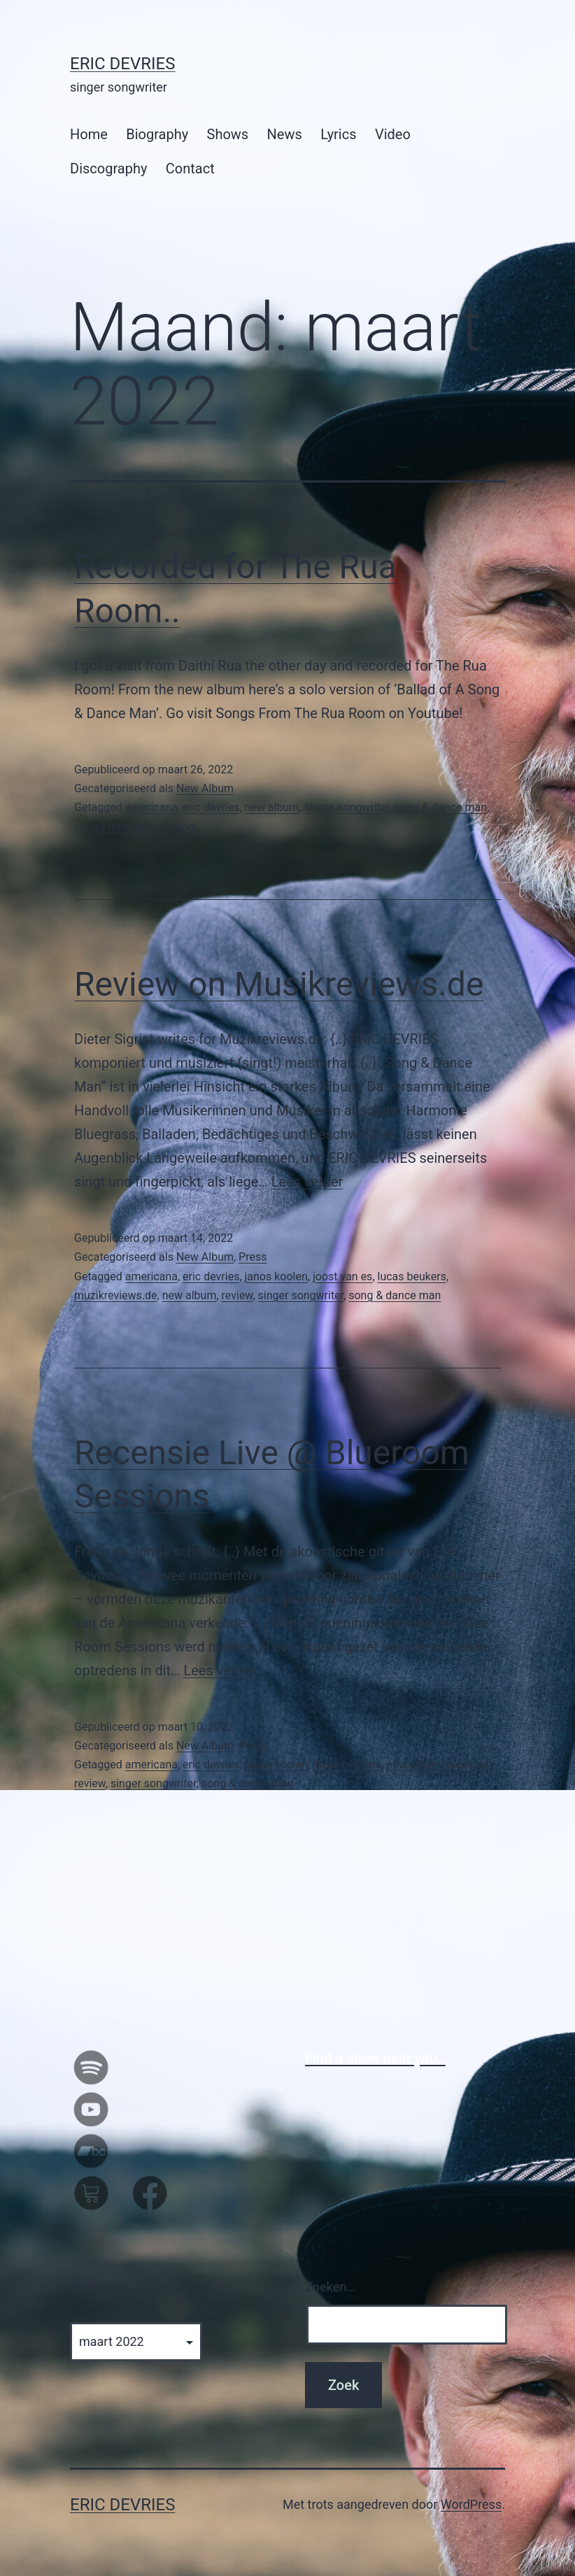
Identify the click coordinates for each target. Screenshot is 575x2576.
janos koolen (276, 1276)
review (237, 1295)
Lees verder (307, 1181)
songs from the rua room (135, 826)
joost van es (342, 1276)
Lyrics (338, 134)
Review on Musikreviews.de (278, 984)
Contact (190, 168)
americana (151, 807)
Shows (228, 134)
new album (272, 807)
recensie (467, 1764)
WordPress (471, 2504)
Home (89, 134)
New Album (205, 788)
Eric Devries (122, 63)
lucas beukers (412, 1276)
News (284, 134)
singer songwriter (347, 807)
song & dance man (441, 807)
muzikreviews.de (115, 1295)
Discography (108, 168)
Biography (157, 134)
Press (253, 1257)
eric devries (211, 807)
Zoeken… (330, 2287)
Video (393, 134)
